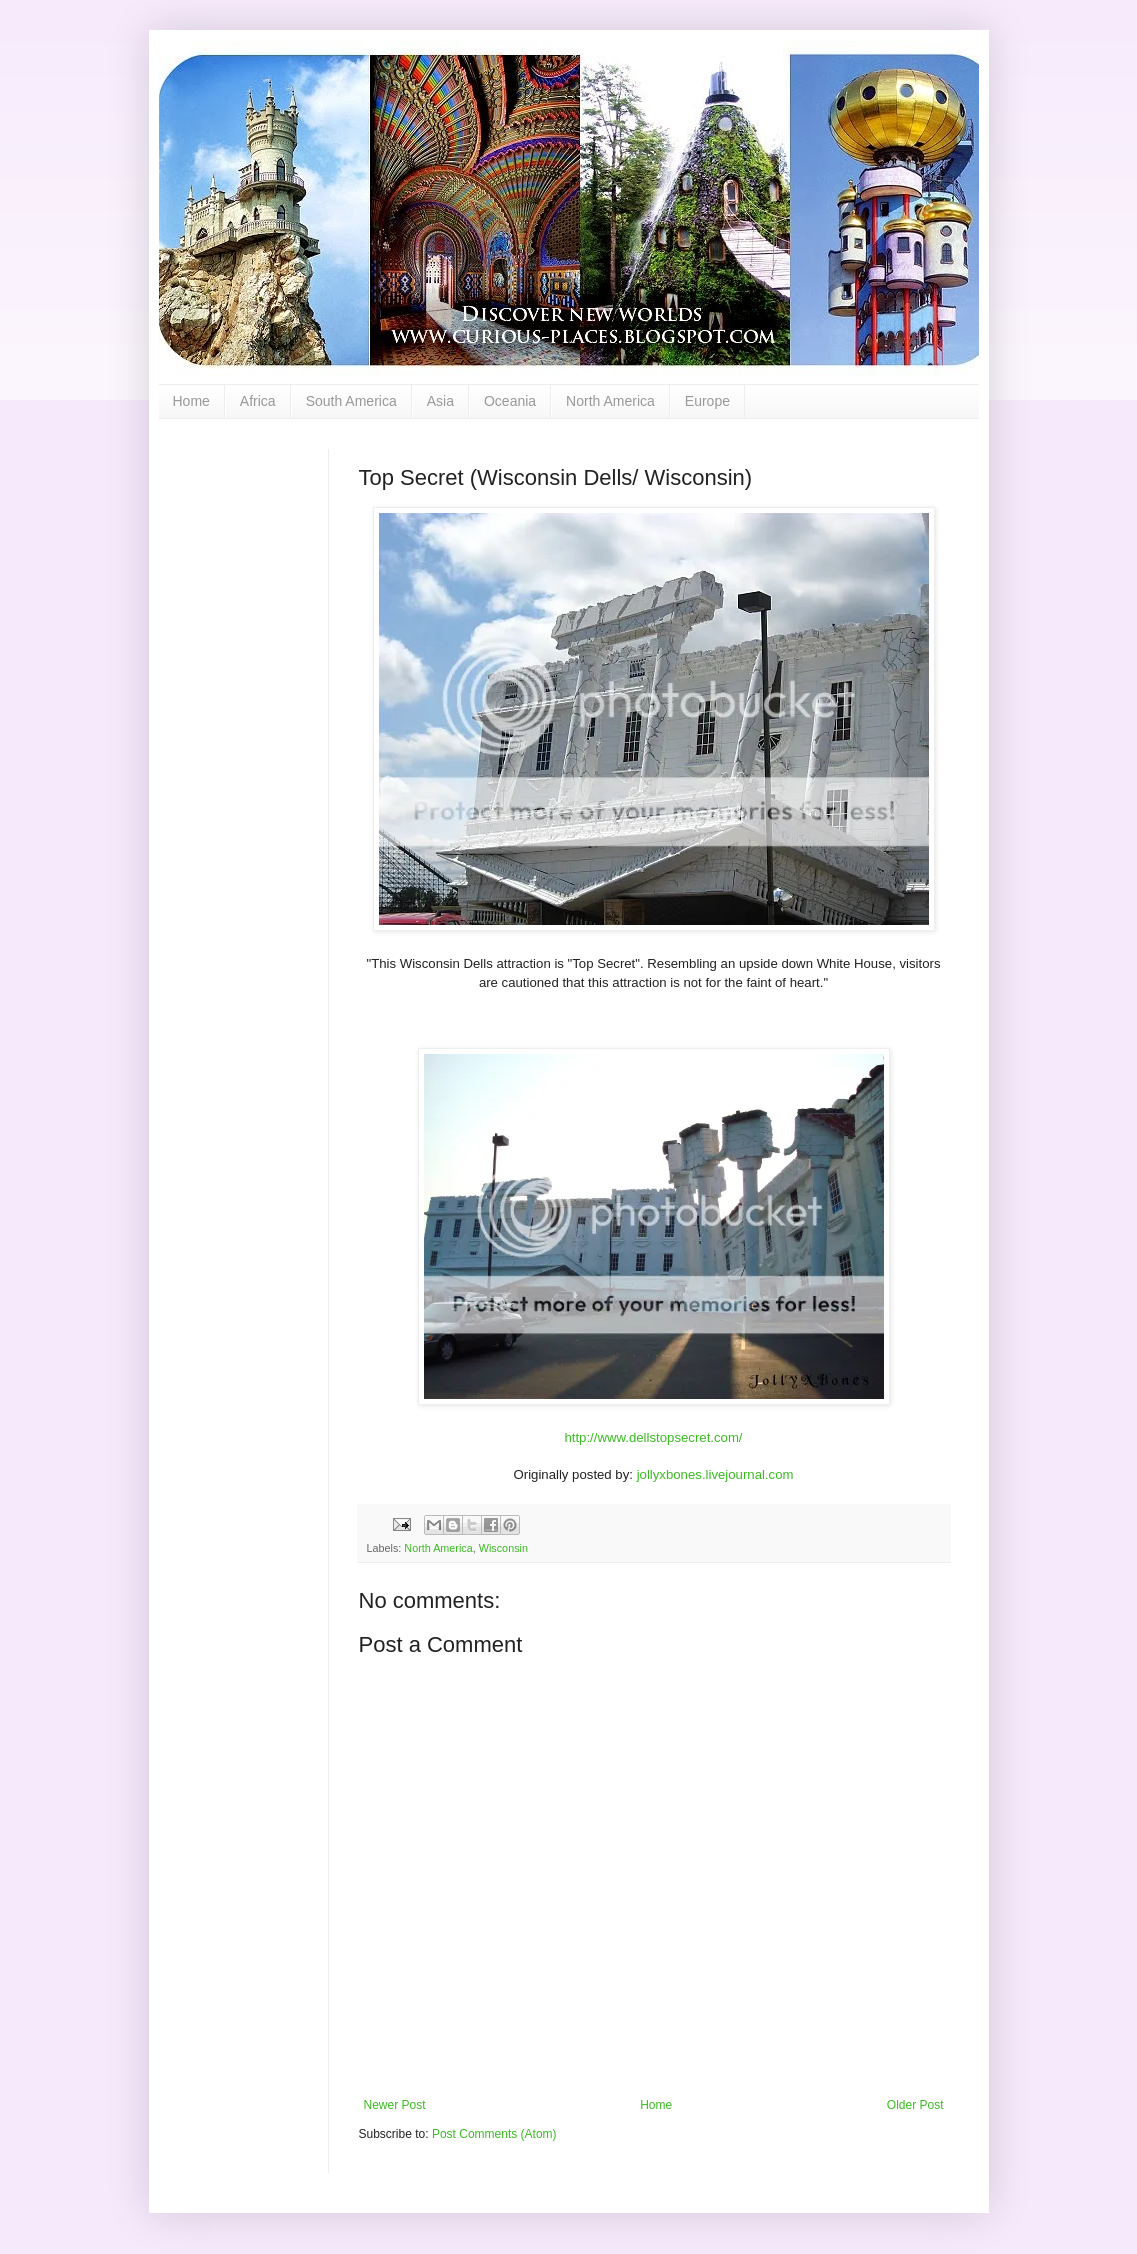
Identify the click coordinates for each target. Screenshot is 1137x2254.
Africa (258, 401)
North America (610, 401)
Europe (707, 401)
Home (191, 401)
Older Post (915, 2105)
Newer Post (395, 2105)
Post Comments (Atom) (494, 2134)
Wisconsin (503, 1548)
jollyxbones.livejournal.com (715, 1474)
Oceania (510, 401)
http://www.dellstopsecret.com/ (653, 1437)
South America (351, 401)
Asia (440, 401)
